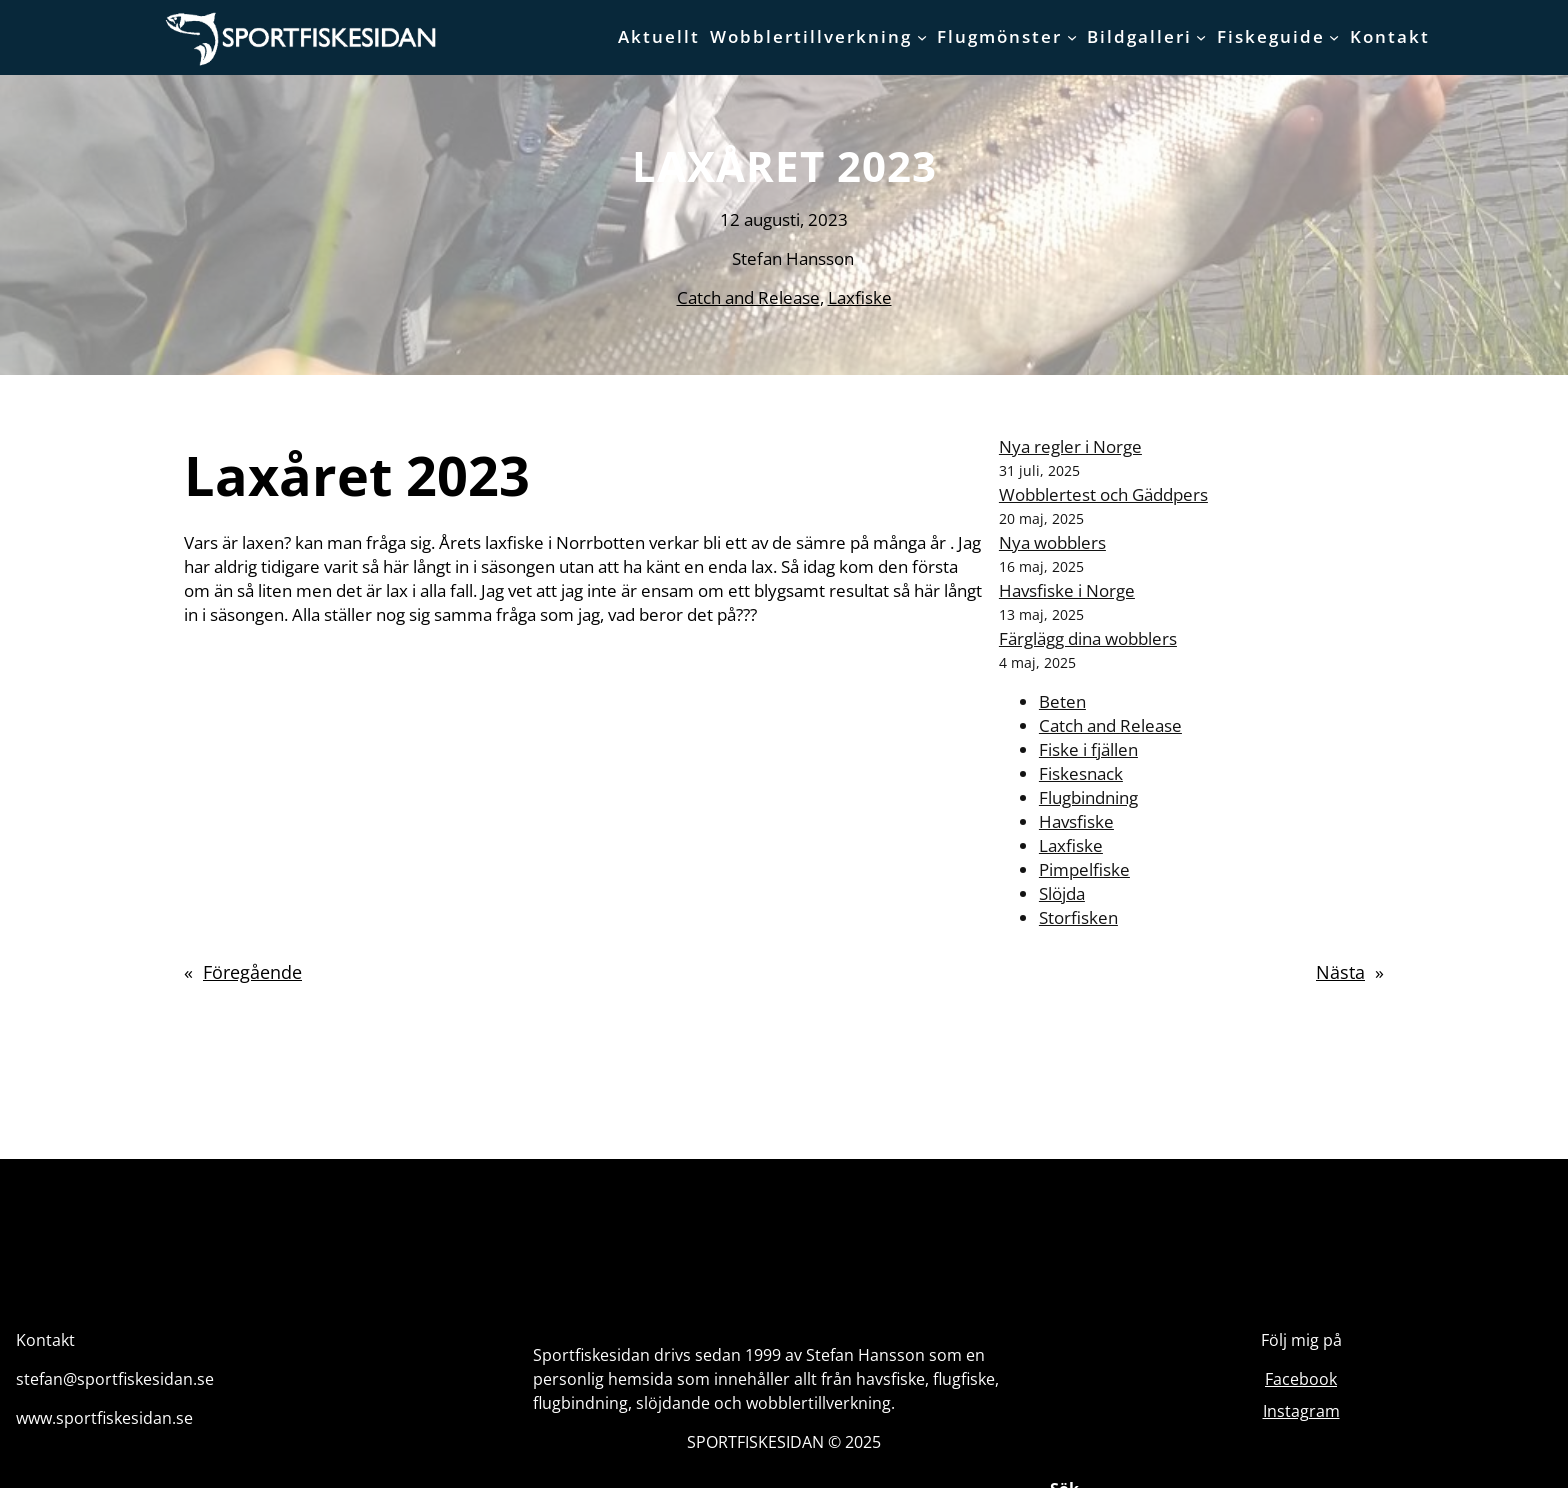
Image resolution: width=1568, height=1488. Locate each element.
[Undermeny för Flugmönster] (1072, 37)
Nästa (1340, 972)
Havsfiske (1076, 821)
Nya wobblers (1052, 542)
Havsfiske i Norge (1067, 590)
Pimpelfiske (1084, 869)
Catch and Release (748, 297)
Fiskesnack (1081, 773)
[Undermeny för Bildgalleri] (1201, 37)
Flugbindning (1088, 797)
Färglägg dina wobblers (1088, 638)
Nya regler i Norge (1070, 446)
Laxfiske (860, 297)
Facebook (1301, 1379)
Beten (1062, 701)
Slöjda (1062, 893)
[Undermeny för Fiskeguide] (1334, 37)
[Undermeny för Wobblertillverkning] (922, 37)
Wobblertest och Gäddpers (1103, 494)
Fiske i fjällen (1088, 749)
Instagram (1301, 1411)
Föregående (252, 972)
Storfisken (1078, 917)
